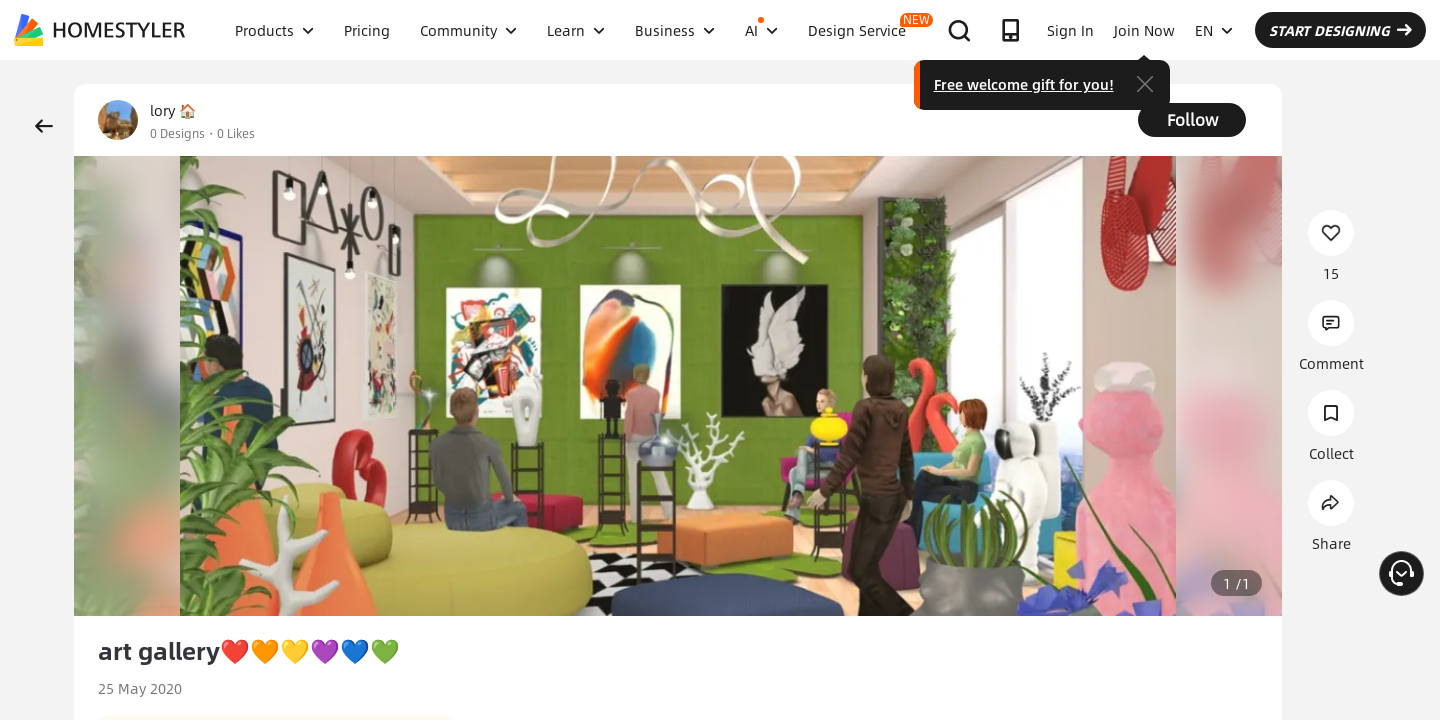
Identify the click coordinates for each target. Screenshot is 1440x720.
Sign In (1070, 30)
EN (1214, 30)
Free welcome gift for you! (1024, 84)
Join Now (1144, 30)
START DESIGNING (1340, 30)
